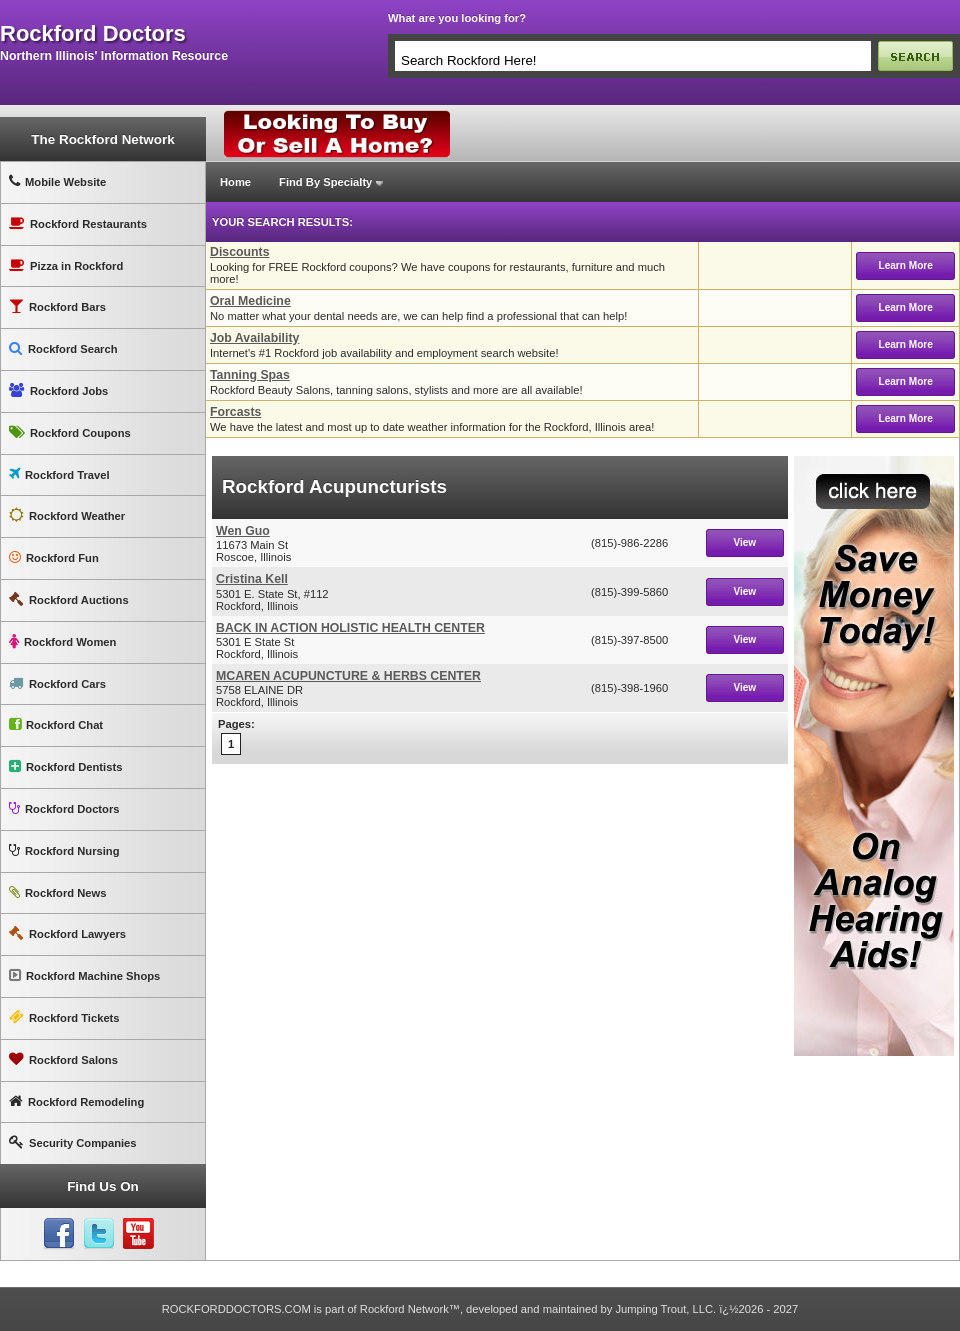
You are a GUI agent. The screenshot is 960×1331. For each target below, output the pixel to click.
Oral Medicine (250, 301)
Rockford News (57, 892)
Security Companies (73, 1142)
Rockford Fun (54, 557)
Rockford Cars (57, 683)
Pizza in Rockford (66, 265)
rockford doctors (93, 34)
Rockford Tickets (64, 1017)
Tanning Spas (250, 375)
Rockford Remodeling (76, 1101)
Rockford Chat (56, 724)
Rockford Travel (59, 474)
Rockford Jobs (58, 390)
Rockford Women (62, 641)
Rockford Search (63, 348)
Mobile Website (57, 181)
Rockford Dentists (65, 766)
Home (235, 182)
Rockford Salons (63, 1059)
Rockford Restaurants (78, 223)
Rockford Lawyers (67, 933)
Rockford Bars (57, 306)
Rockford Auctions (69, 599)
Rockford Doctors (64, 808)
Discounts (240, 252)
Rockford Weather (67, 515)
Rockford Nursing (64, 850)
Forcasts (235, 412)
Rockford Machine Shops (84, 975)
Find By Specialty (325, 182)
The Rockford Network (102, 139)
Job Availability (254, 338)
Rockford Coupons (70, 432)
